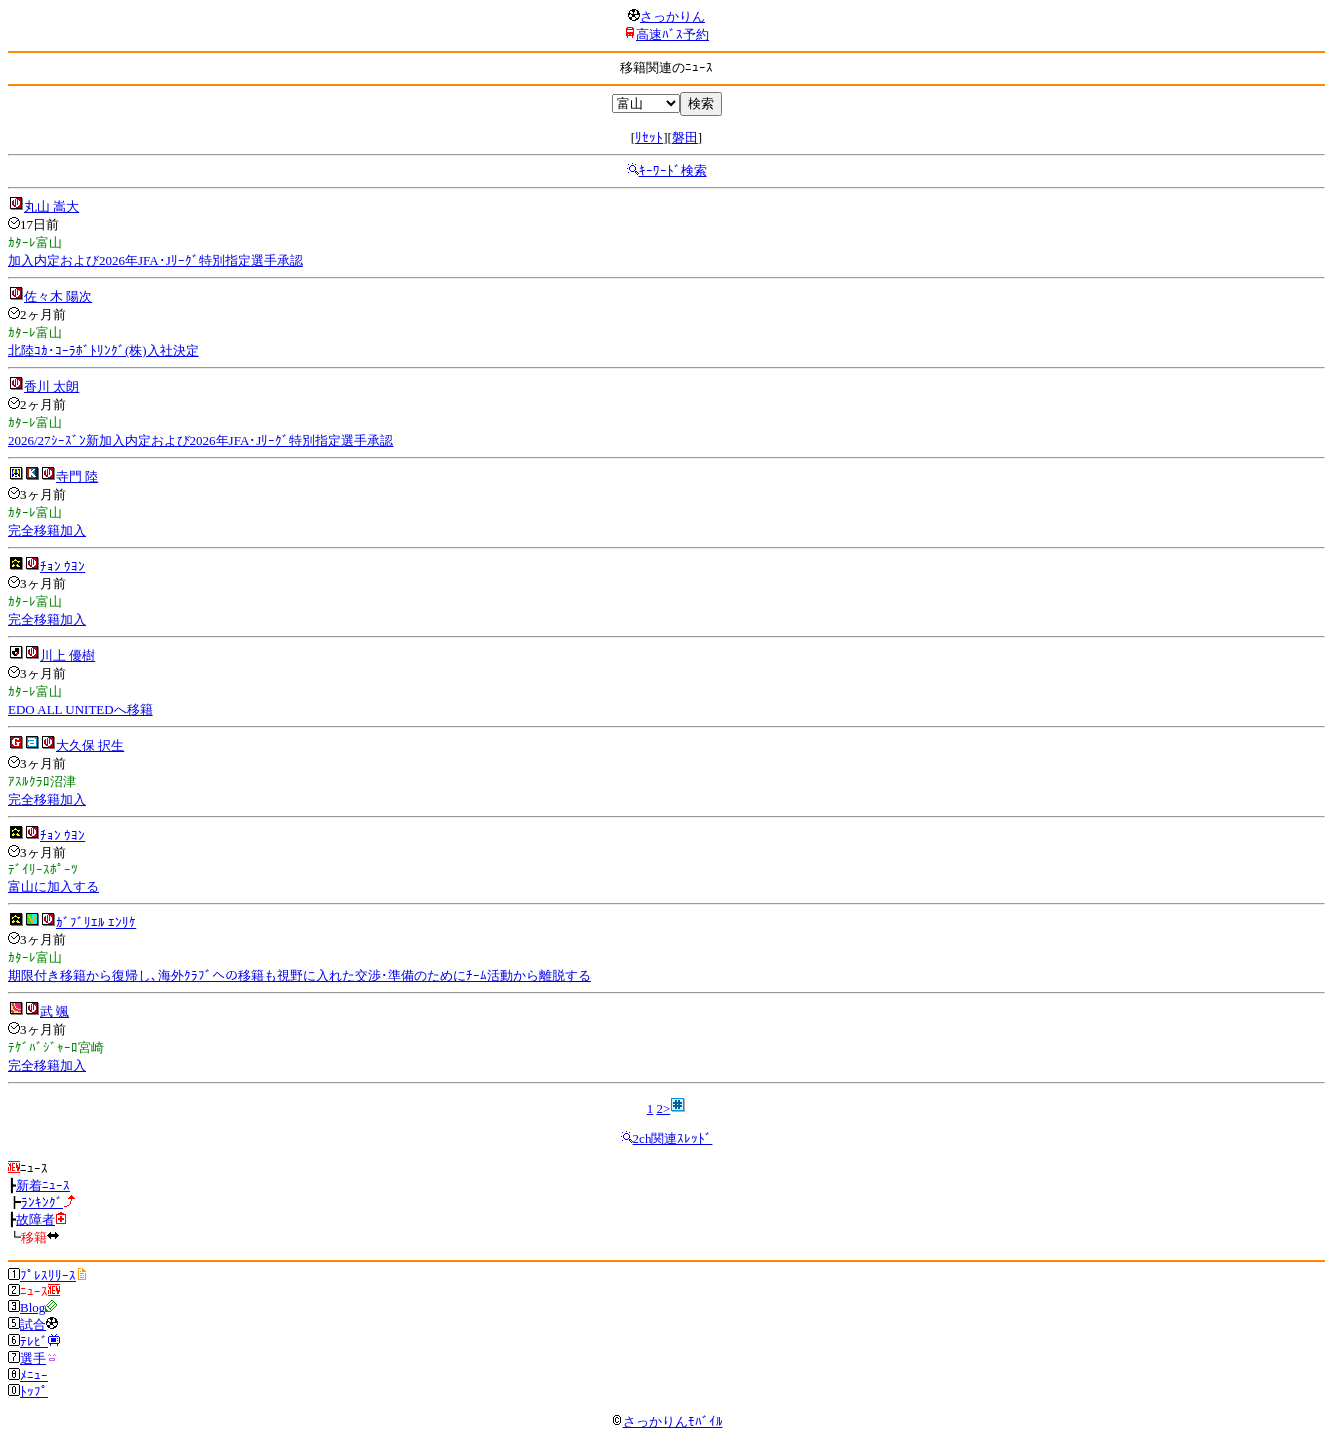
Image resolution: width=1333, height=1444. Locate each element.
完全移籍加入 (47, 530)
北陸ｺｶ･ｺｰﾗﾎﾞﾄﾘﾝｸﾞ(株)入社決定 (103, 350)
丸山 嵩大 (51, 206)
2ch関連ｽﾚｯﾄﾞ (673, 1138)
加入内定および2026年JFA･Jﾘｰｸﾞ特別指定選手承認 (155, 260)
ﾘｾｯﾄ (649, 137)
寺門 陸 (77, 476)
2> (663, 1108)
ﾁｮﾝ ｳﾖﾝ (62, 566)
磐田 (685, 137)
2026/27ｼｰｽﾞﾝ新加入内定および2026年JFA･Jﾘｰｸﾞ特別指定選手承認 (200, 440)
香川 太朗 (51, 386)
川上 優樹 (67, 655)
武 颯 (54, 1011)
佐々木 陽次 (58, 296)
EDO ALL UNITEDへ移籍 (80, 709)
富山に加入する (53, 886)
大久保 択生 (90, 745)
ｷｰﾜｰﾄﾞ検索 (673, 170)
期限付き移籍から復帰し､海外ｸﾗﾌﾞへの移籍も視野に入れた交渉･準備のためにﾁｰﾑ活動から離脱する (299, 975)
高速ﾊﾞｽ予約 (672, 34)
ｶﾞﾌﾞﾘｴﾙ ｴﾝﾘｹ (96, 922)
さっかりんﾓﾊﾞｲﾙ (667, 1421)
